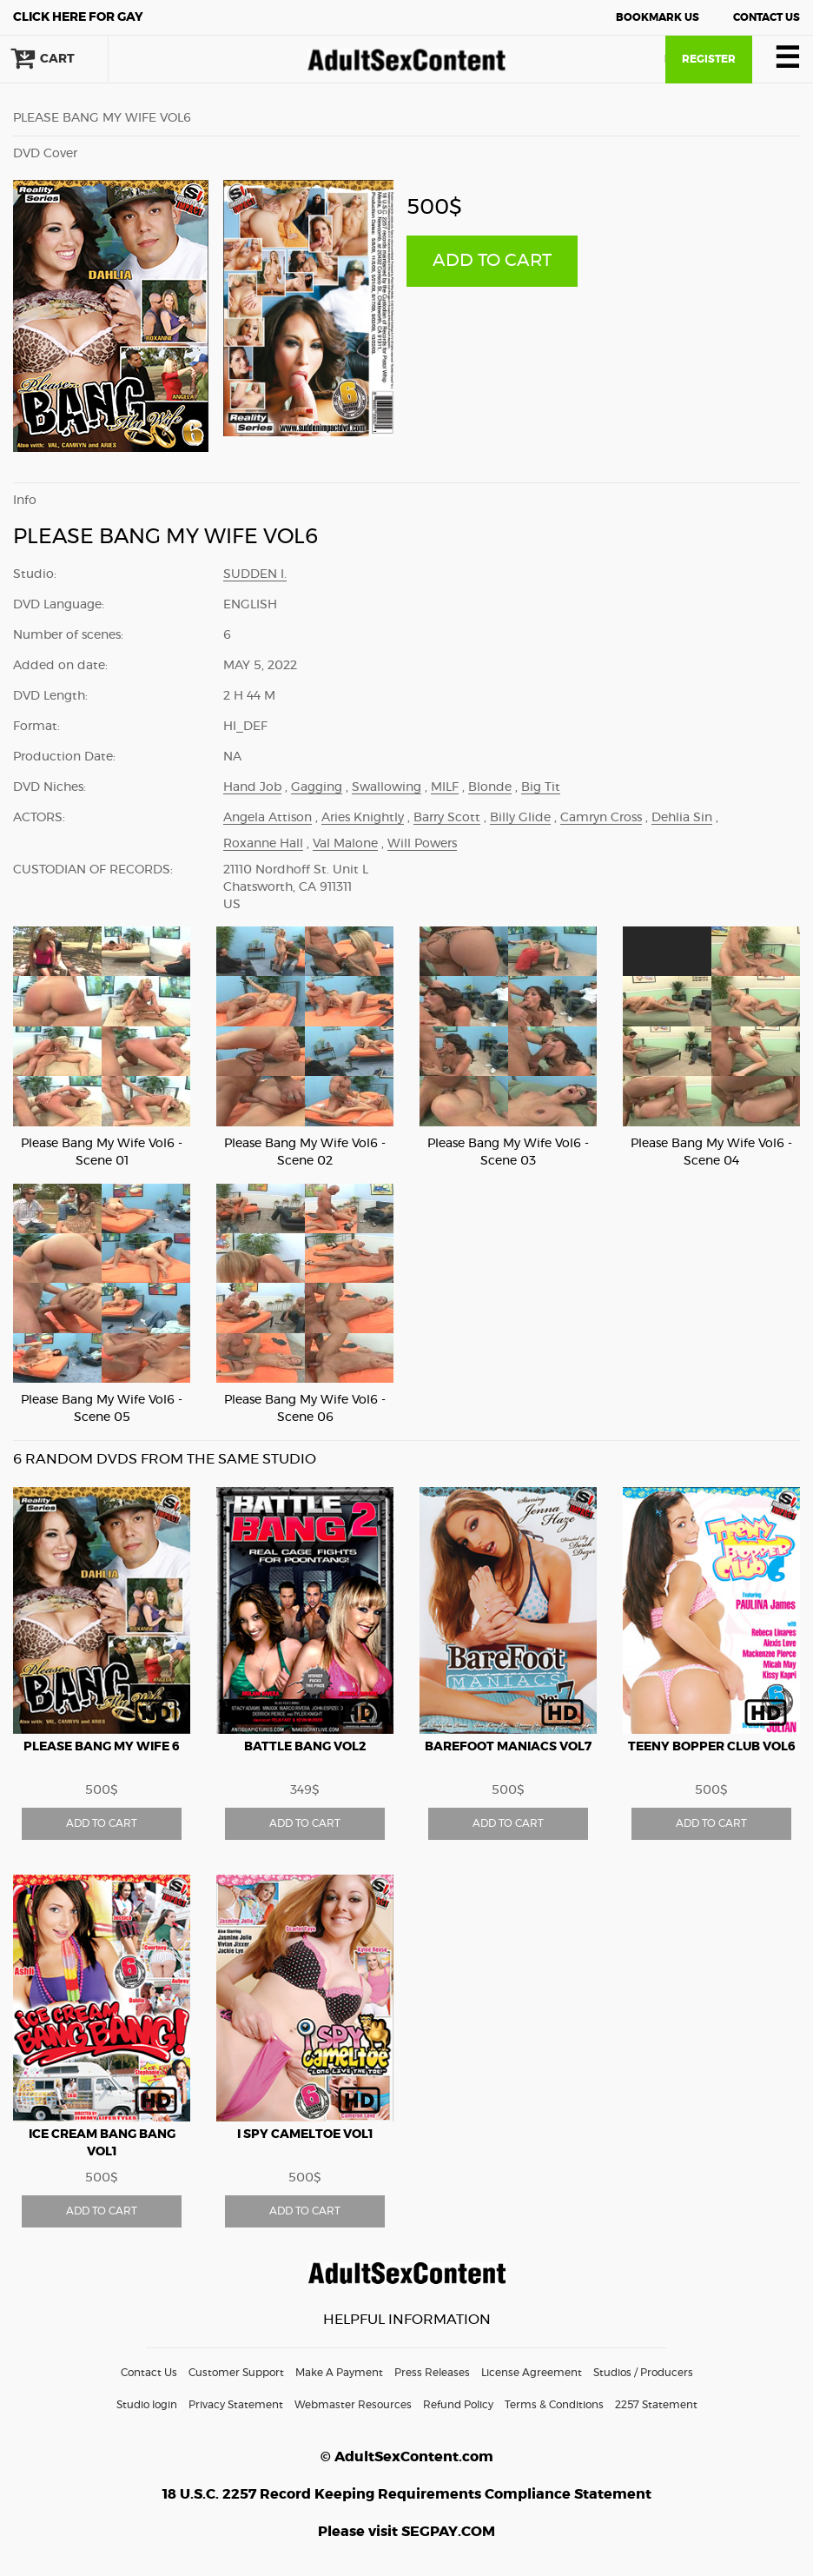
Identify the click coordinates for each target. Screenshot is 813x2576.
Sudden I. (255, 574)
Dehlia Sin (681, 818)
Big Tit (540, 787)
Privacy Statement (235, 2405)
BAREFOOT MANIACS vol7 (508, 1747)
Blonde (490, 787)
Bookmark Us (657, 17)
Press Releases (432, 2372)
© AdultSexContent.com (407, 2457)
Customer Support (236, 2372)
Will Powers (422, 844)
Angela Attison (267, 818)
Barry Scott (446, 818)
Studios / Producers (643, 2372)
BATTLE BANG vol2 (305, 1747)
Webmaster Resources (353, 2405)
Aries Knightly (362, 818)
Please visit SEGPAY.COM (406, 2532)
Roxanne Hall (263, 844)
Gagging (316, 787)
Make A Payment (339, 2372)
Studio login (146, 2405)
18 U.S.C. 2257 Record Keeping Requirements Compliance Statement (406, 2494)
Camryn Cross (601, 818)
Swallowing (386, 787)
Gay (78, 17)
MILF (445, 787)
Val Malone (345, 844)
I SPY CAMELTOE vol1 (305, 2134)
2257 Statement (656, 2405)
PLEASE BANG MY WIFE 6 (101, 1747)
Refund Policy (458, 2405)
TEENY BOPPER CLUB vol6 (712, 1747)
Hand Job (252, 787)
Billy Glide (520, 818)
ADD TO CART (492, 260)
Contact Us (766, 17)
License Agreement (531, 2372)
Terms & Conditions (554, 2405)
